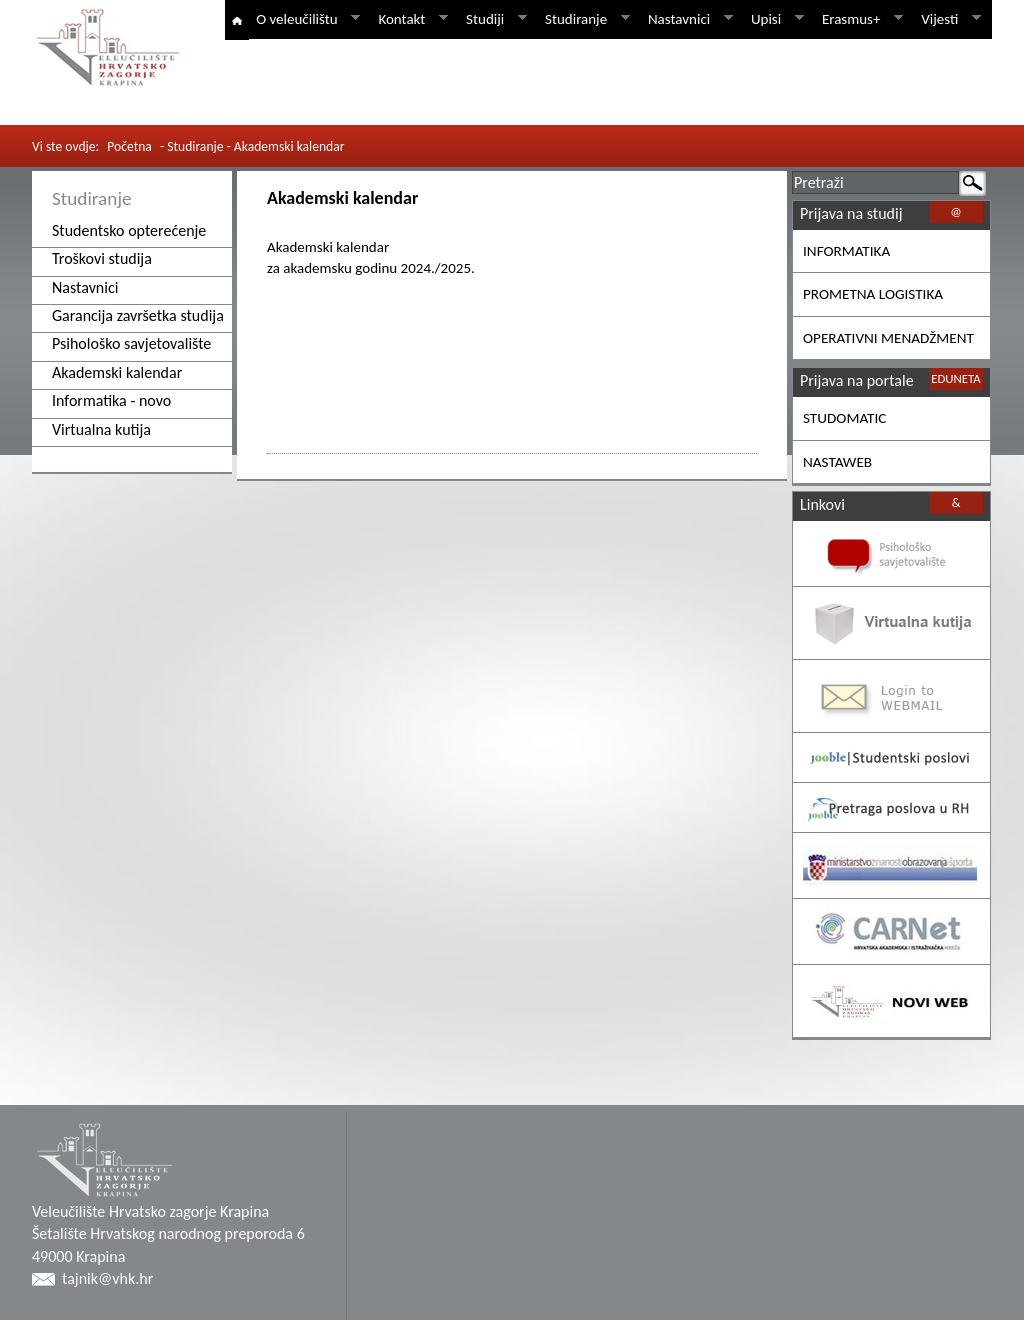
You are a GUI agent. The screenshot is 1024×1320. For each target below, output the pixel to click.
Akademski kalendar (117, 372)
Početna (129, 146)
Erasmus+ (859, 19)
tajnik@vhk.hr (107, 1278)
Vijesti (947, 19)
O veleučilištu (304, 19)
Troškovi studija (102, 258)
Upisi (774, 19)
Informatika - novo (111, 400)
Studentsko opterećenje (129, 230)
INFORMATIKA (846, 251)
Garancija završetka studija (138, 315)
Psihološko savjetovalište (131, 343)
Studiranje (584, 19)
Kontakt (409, 19)
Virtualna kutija (101, 429)
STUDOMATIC (844, 418)
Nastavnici (687, 19)
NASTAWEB (837, 462)
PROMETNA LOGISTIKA (873, 294)
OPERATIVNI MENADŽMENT (888, 338)
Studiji (493, 19)
